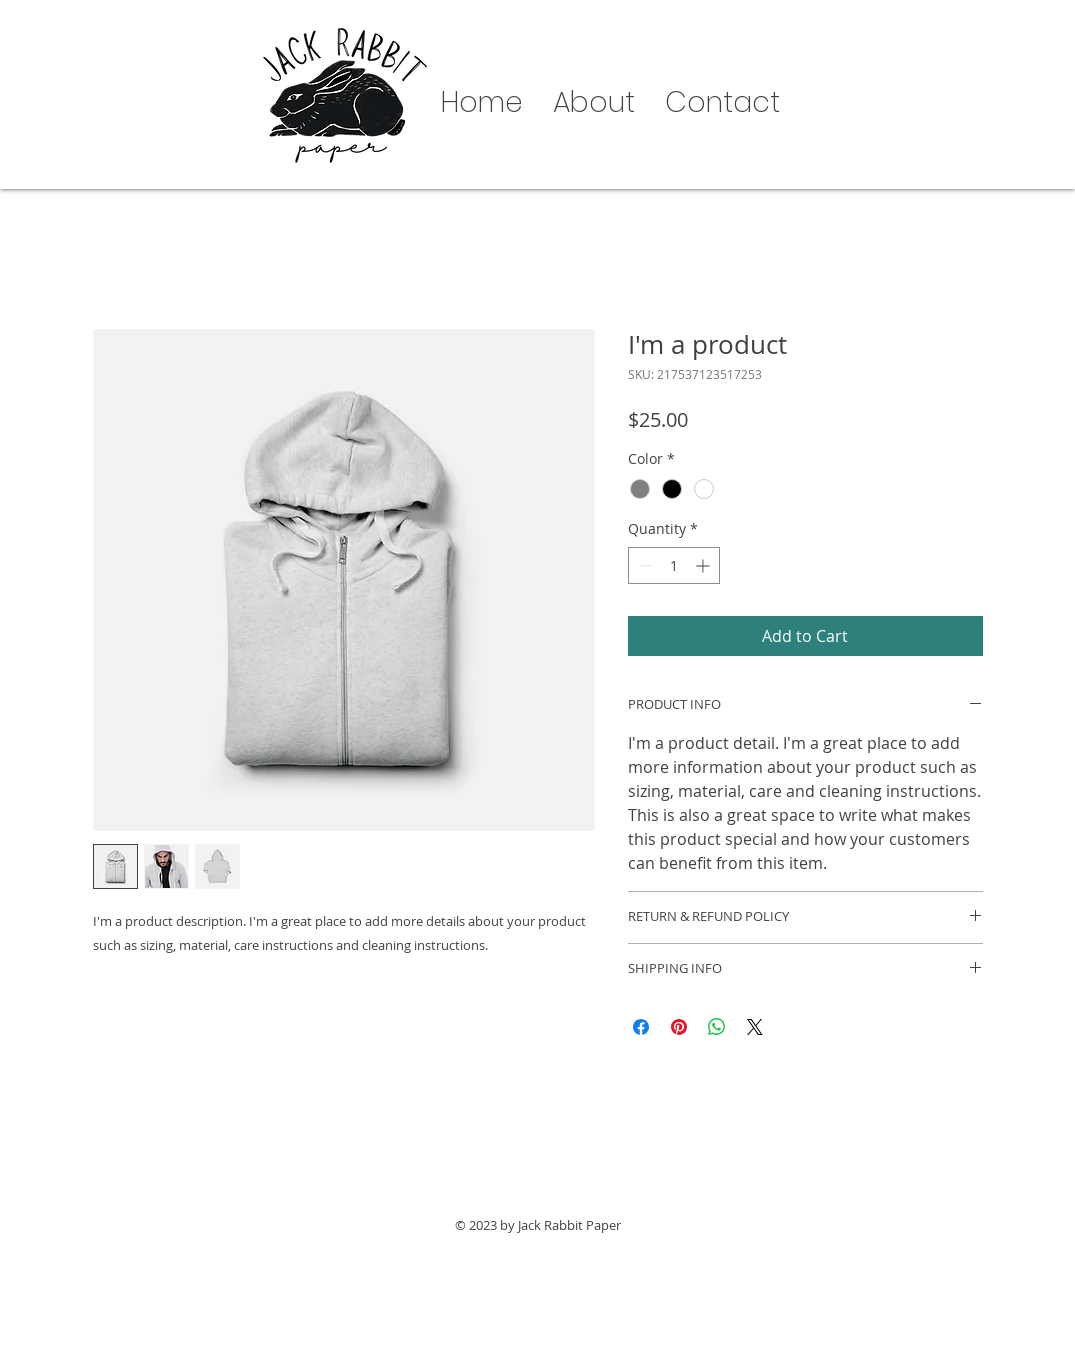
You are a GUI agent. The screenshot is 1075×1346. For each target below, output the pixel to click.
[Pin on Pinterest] (679, 1027)
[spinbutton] (674, 565)
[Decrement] (643, 565)
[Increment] (704, 565)
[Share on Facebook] (641, 1027)
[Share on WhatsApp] (717, 1027)
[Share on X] (755, 1027)
